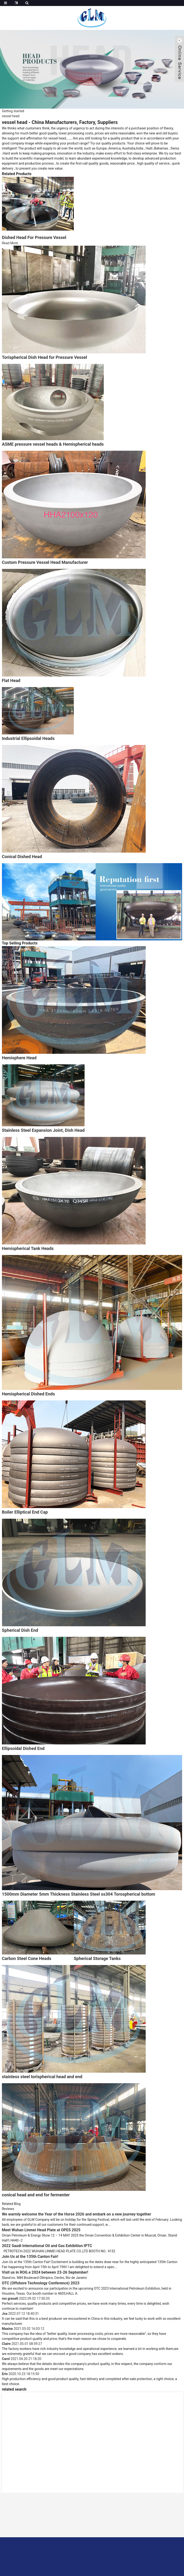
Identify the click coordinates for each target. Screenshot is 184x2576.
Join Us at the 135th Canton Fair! (30, 2256)
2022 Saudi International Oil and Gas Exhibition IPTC (47, 2245)
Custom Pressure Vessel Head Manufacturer (45, 562)
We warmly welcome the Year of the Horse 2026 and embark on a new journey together (76, 2214)
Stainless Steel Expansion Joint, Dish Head (43, 1130)
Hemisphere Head (19, 1057)
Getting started (13, 111)
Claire (22, 2344)
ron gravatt (26, 2298)
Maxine (23, 2329)
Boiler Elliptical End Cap (25, 1512)
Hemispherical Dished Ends (28, 1393)
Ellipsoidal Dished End (23, 1748)
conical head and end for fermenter (36, 2194)
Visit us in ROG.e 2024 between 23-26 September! (45, 2272)
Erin (20, 2374)
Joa (20, 2313)
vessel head (11, 116)
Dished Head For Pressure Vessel (34, 237)
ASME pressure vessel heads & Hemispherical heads (53, 444)
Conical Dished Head (22, 856)
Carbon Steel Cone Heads (26, 1958)
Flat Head (11, 680)
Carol (21, 2359)
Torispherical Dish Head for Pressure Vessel (44, 357)
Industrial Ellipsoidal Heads (28, 738)
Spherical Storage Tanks (97, 1958)
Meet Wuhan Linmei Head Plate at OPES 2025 (41, 2230)
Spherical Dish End (20, 1630)
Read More (10, 243)
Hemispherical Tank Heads (28, 1248)
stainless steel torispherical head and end (42, 2076)
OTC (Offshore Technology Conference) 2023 (41, 2283)
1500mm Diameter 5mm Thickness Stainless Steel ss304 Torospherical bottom (78, 1894)
